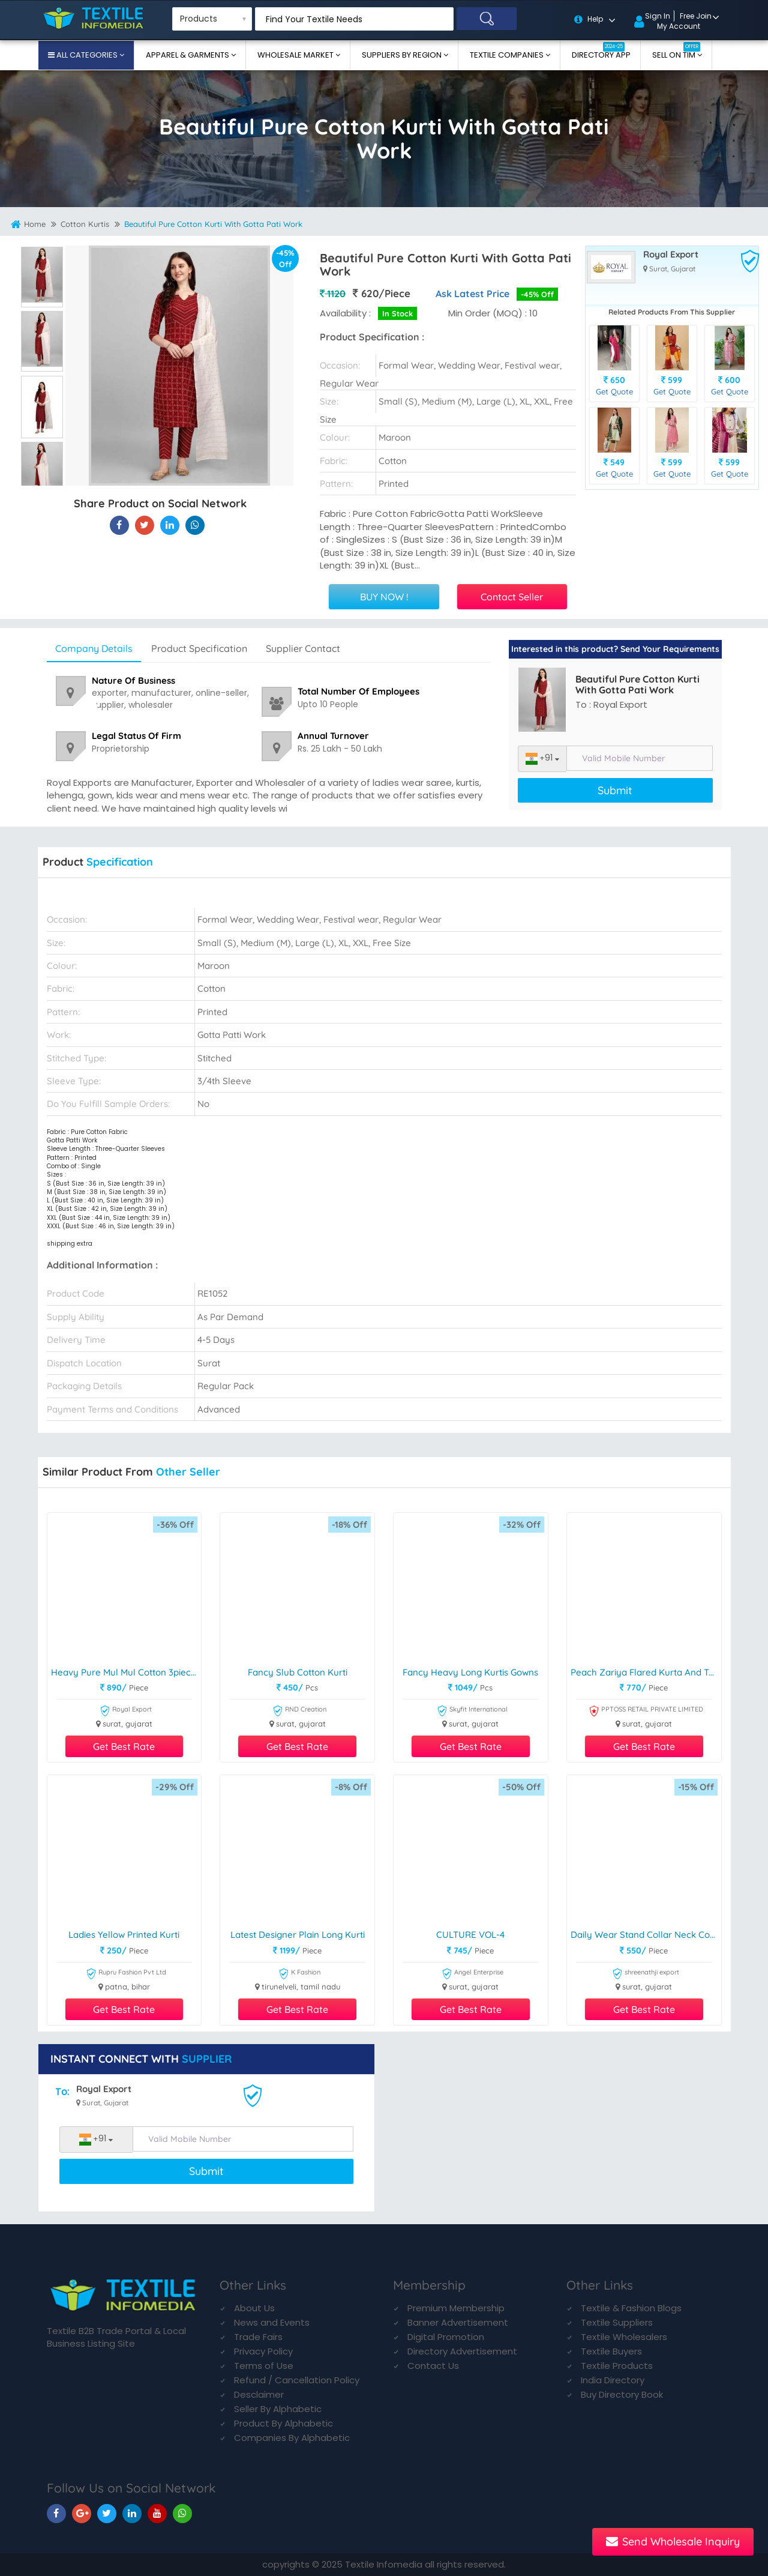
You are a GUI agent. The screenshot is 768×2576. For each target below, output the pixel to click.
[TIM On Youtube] (157, 2513)
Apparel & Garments (188, 55)
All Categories (87, 55)
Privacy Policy (263, 2351)
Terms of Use (263, 2365)
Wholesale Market (296, 55)
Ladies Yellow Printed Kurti (123, 1935)
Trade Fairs (258, 2336)
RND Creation (299, 1711)
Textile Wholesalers (624, 2336)
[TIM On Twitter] (106, 2513)
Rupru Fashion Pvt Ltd (126, 1974)
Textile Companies (507, 55)
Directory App (601, 51)
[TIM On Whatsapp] (182, 2513)
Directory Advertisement (462, 2351)
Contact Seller (512, 597)
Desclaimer (259, 2394)
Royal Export (670, 255)
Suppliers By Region (402, 55)
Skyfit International (472, 1711)
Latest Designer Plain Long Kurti (297, 1935)
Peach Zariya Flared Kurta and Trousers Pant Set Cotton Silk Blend (646, 1673)
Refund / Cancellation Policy (296, 2380)
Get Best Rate (124, 1746)
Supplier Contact (303, 648)
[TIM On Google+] (81, 2513)
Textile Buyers (611, 2351)
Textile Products (617, 2365)
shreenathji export (645, 1974)
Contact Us (433, 2365)
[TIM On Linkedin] (132, 2513)
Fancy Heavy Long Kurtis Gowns (470, 1673)
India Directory (612, 2380)
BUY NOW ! (384, 597)
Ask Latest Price (472, 294)
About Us (254, 2308)
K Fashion (299, 1974)
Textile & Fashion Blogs (631, 2308)
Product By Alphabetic (283, 2423)
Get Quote (614, 391)
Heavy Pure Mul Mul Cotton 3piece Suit (126, 1673)
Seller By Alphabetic (278, 2409)
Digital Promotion (445, 2336)
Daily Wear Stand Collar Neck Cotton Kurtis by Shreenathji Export (646, 1935)
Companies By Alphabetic (292, 2437)
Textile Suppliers (617, 2322)
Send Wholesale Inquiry (673, 2541)
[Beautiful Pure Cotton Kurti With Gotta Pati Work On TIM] (169, 525)
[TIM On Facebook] (56, 2513)
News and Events (272, 2322)
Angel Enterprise (472, 1974)
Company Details (94, 648)
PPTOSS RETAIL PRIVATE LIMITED (646, 1711)
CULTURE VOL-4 (470, 1935)
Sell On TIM (676, 51)
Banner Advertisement (457, 2322)
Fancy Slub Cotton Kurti (297, 1673)
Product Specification (199, 648)
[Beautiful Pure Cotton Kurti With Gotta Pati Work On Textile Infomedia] (119, 525)
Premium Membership (456, 2308)
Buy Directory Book (622, 2394)
